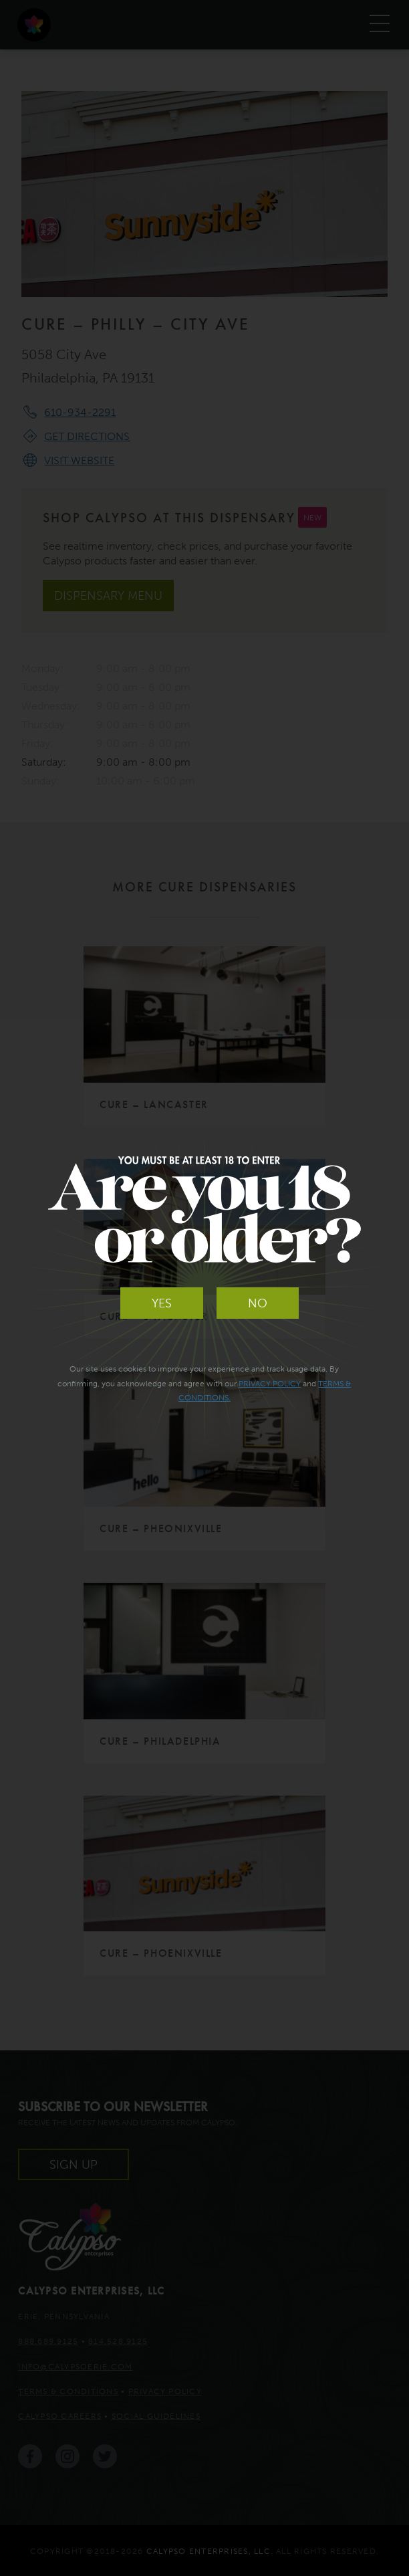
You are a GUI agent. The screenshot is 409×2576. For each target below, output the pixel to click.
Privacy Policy (270, 1383)
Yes (162, 1303)
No (257, 1303)
